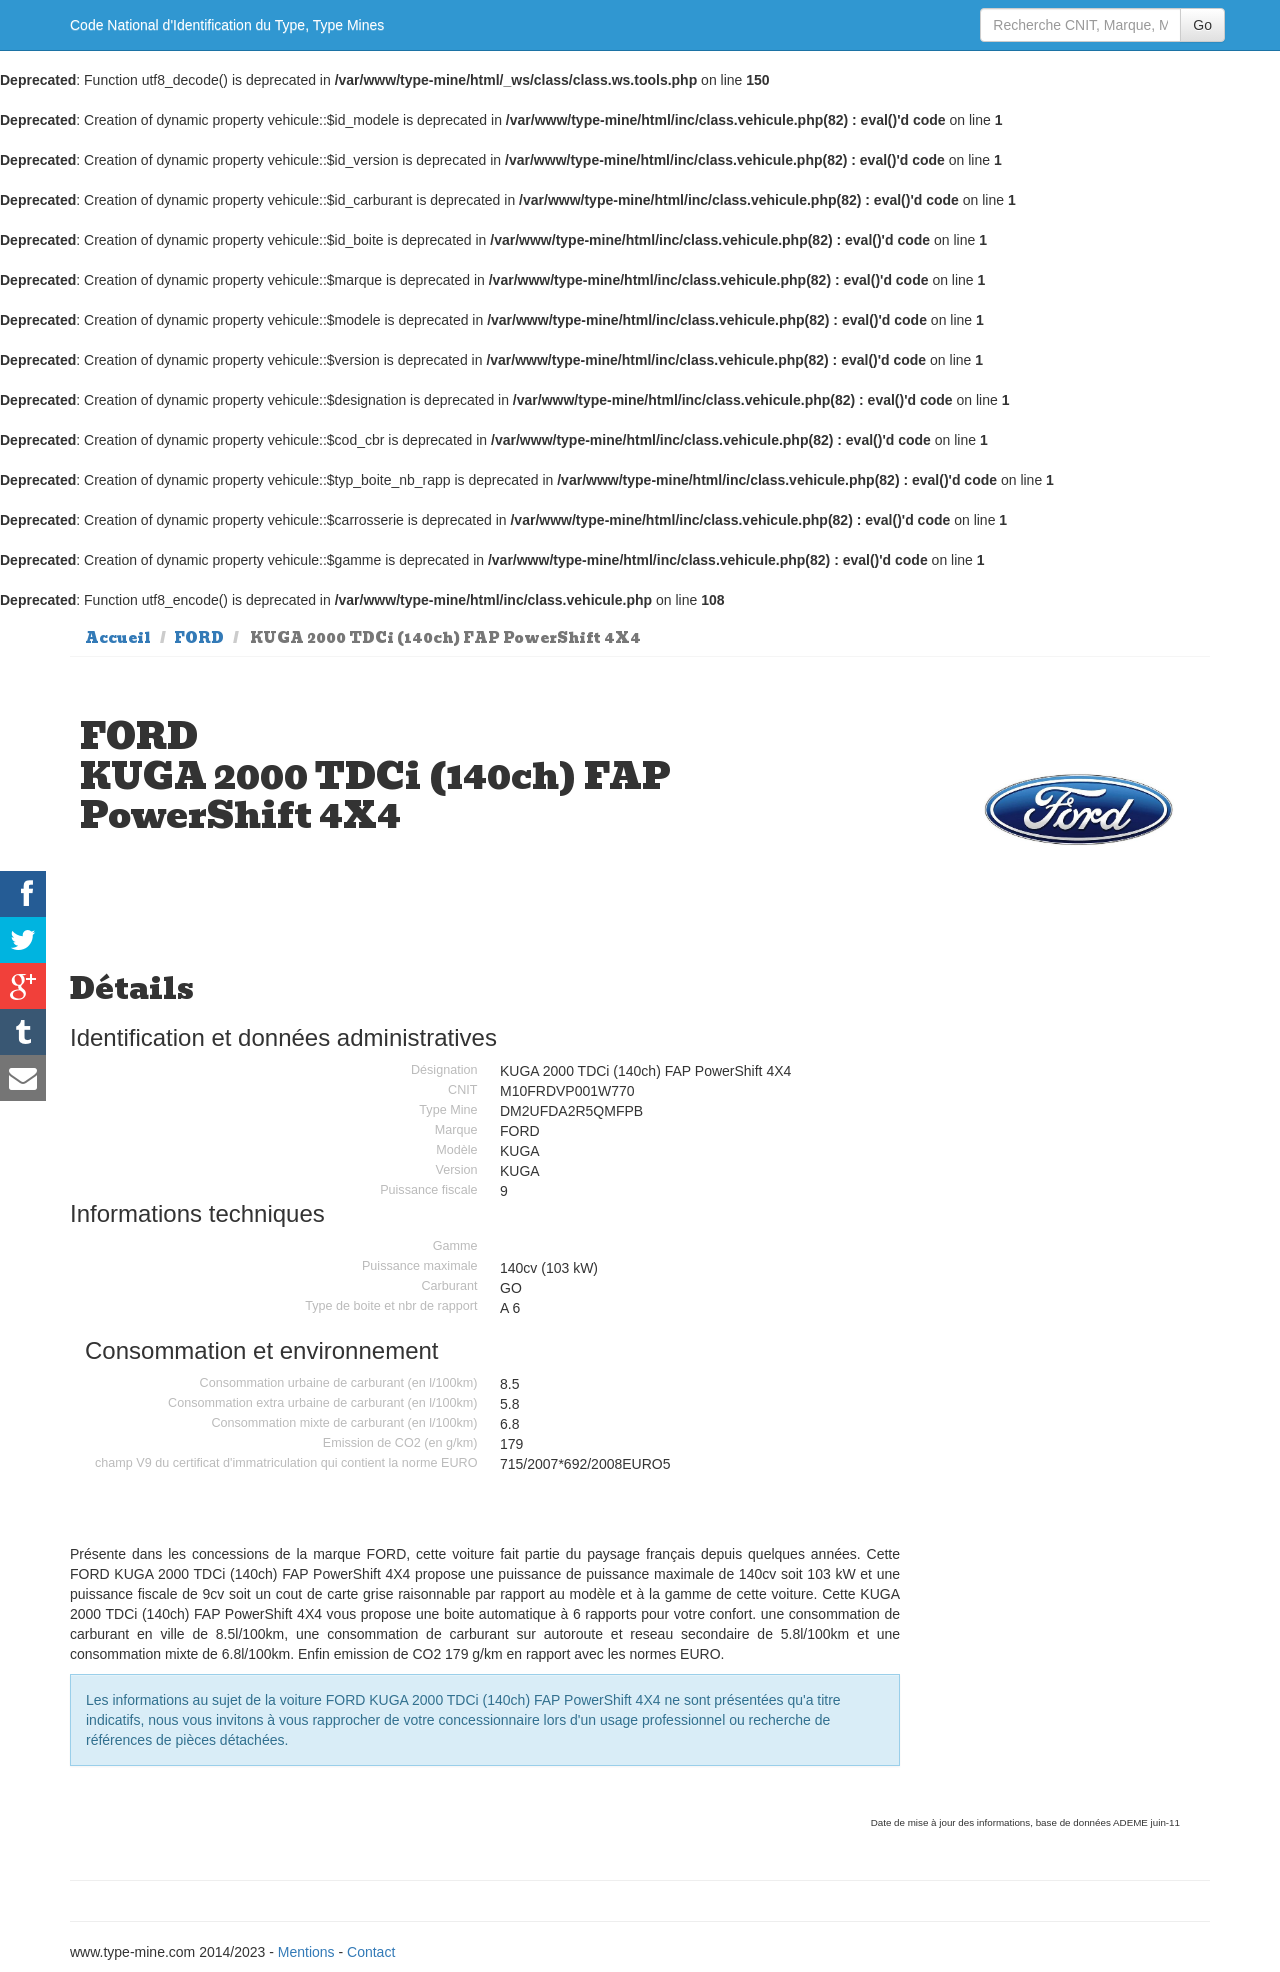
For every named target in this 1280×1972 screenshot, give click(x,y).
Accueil (118, 638)
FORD (199, 638)
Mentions (306, 1952)
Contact (371, 1952)
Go (1202, 25)
